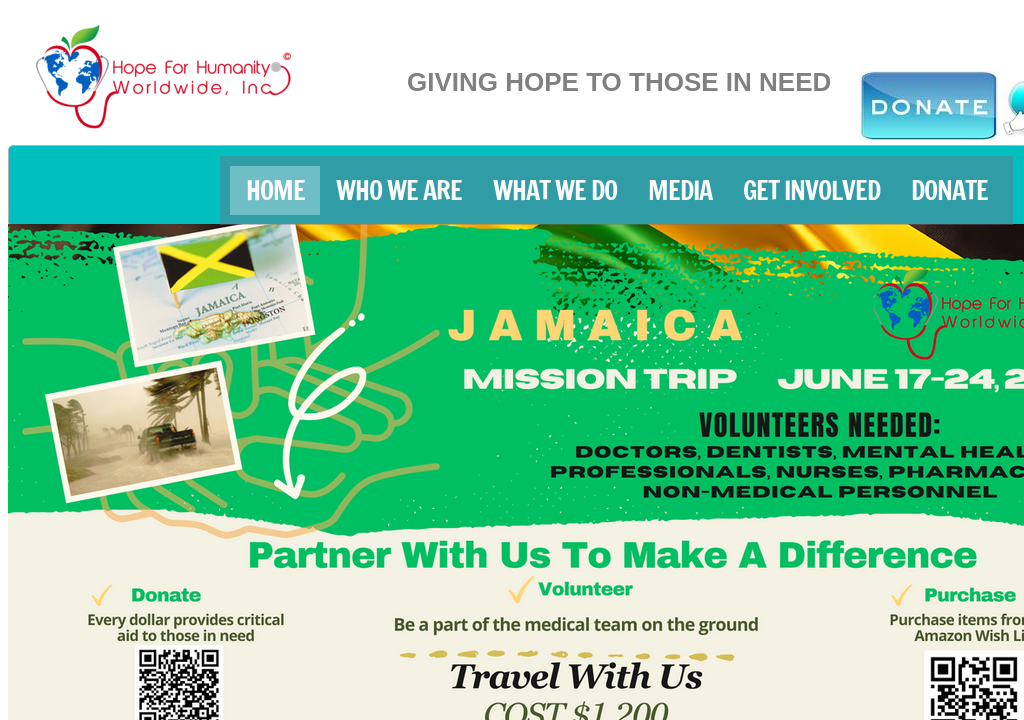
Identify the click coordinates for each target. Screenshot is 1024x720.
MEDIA (680, 190)
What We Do (555, 190)
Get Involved (811, 190)
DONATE (949, 190)
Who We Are (399, 190)
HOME (275, 190)
